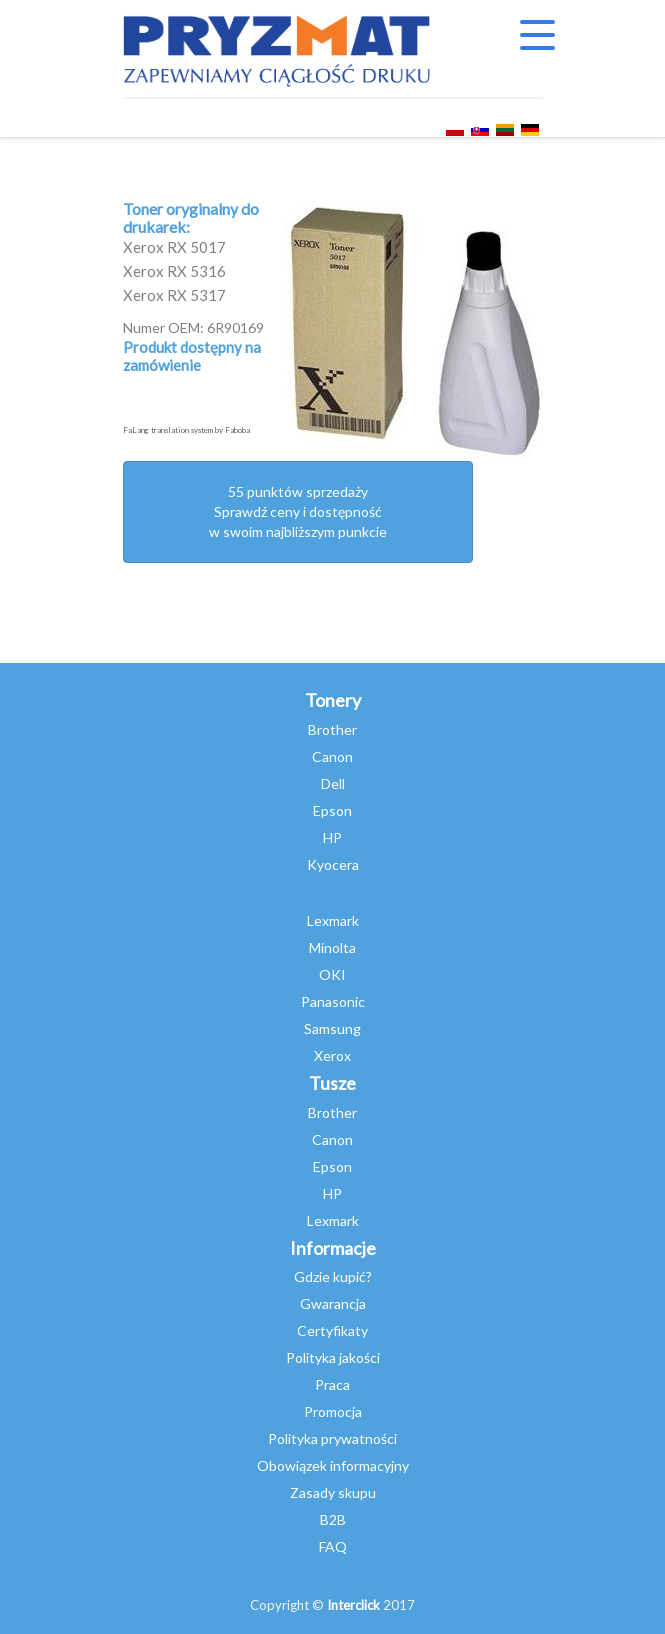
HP (332, 837)
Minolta (332, 947)
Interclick (353, 1605)
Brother (332, 729)
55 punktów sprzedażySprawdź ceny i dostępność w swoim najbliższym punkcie (298, 511)
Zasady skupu (333, 1492)
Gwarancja (333, 1303)
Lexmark (333, 920)
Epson (332, 810)
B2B (333, 1519)
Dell (333, 783)
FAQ (333, 1546)
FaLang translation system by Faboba (186, 430)
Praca (332, 1384)
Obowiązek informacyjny (333, 1465)
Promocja (333, 1411)
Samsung (332, 1028)
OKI (332, 974)
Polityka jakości (333, 1357)
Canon (332, 756)
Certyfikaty (332, 1330)
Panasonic (333, 1001)
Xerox (332, 1055)
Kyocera (333, 864)
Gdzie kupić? (333, 1276)
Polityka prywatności (332, 1438)
